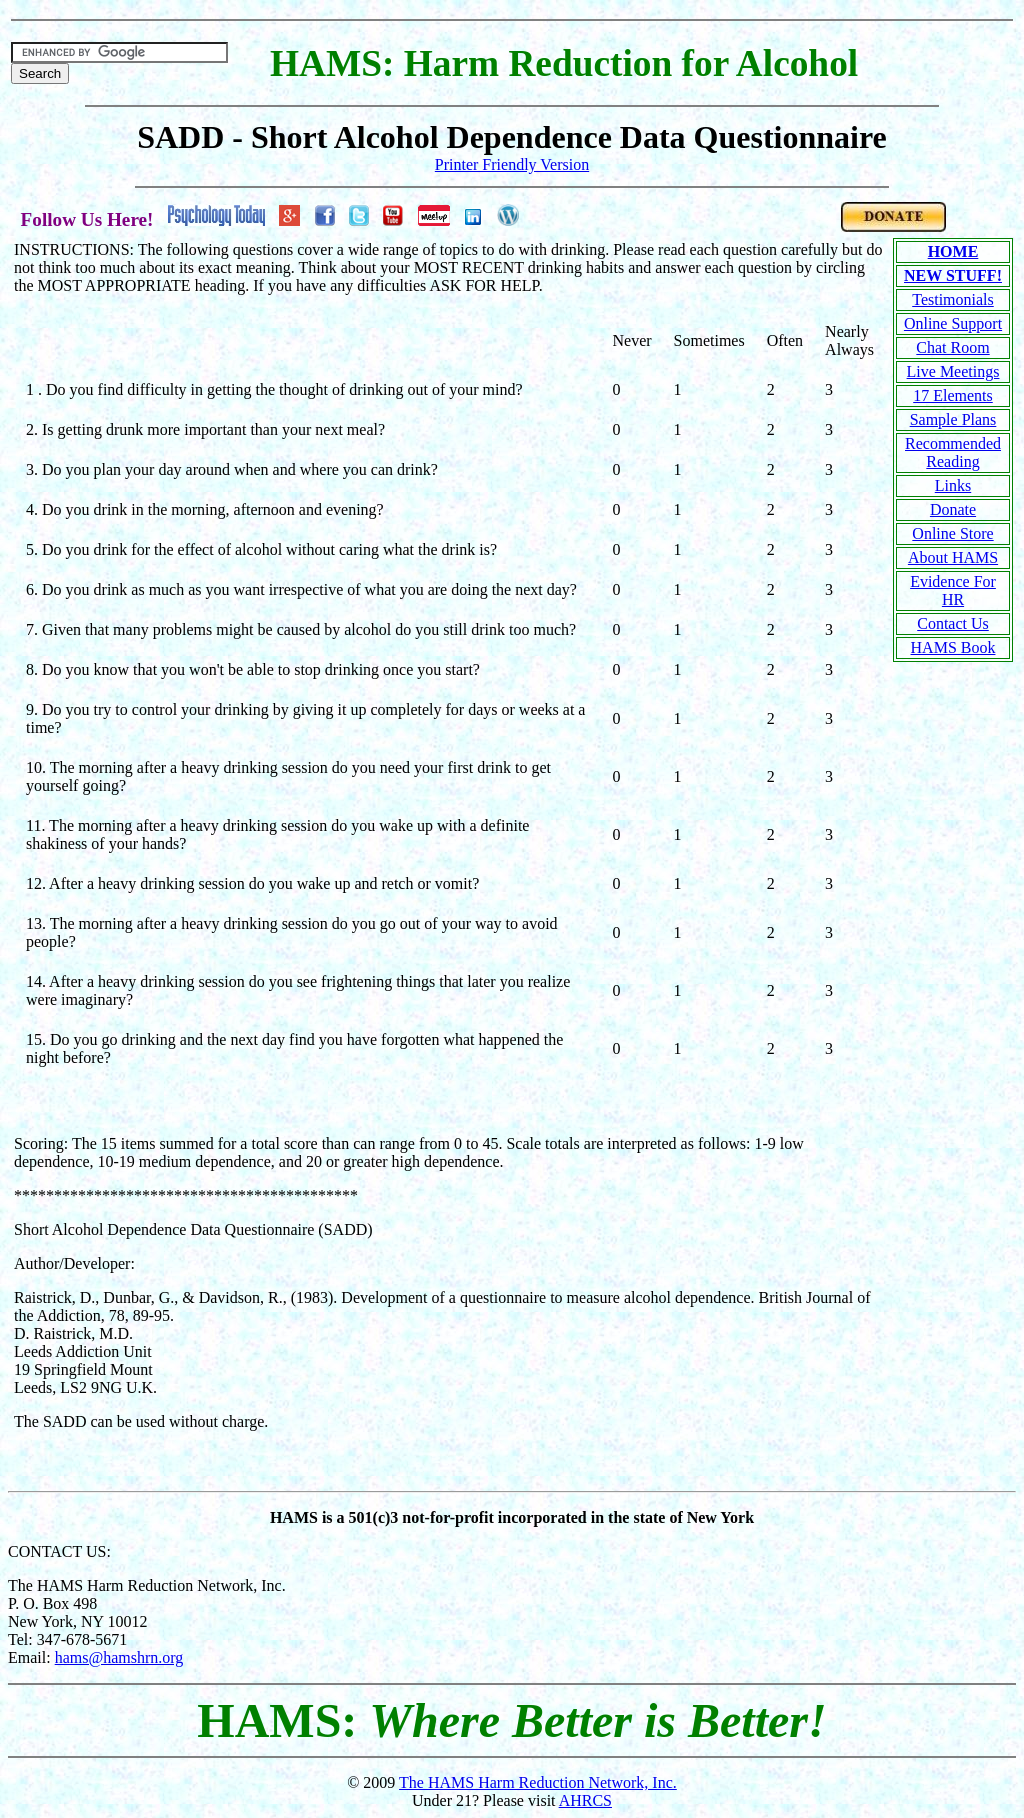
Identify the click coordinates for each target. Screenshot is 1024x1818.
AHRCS (585, 1800)
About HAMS (953, 557)
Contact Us (953, 623)
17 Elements (953, 395)
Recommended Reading (953, 452)
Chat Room (952, 347)
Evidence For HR (953, 590)
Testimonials (953, 299)
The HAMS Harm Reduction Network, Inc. (538, 1782)
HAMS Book (953, 647)
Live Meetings (953, 371)
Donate (953, 509)
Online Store (952, 533)
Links (953, 485)
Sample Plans (953, 419)
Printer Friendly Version (512, 164)
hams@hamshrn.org (119, 1657)
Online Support (953, 323)
